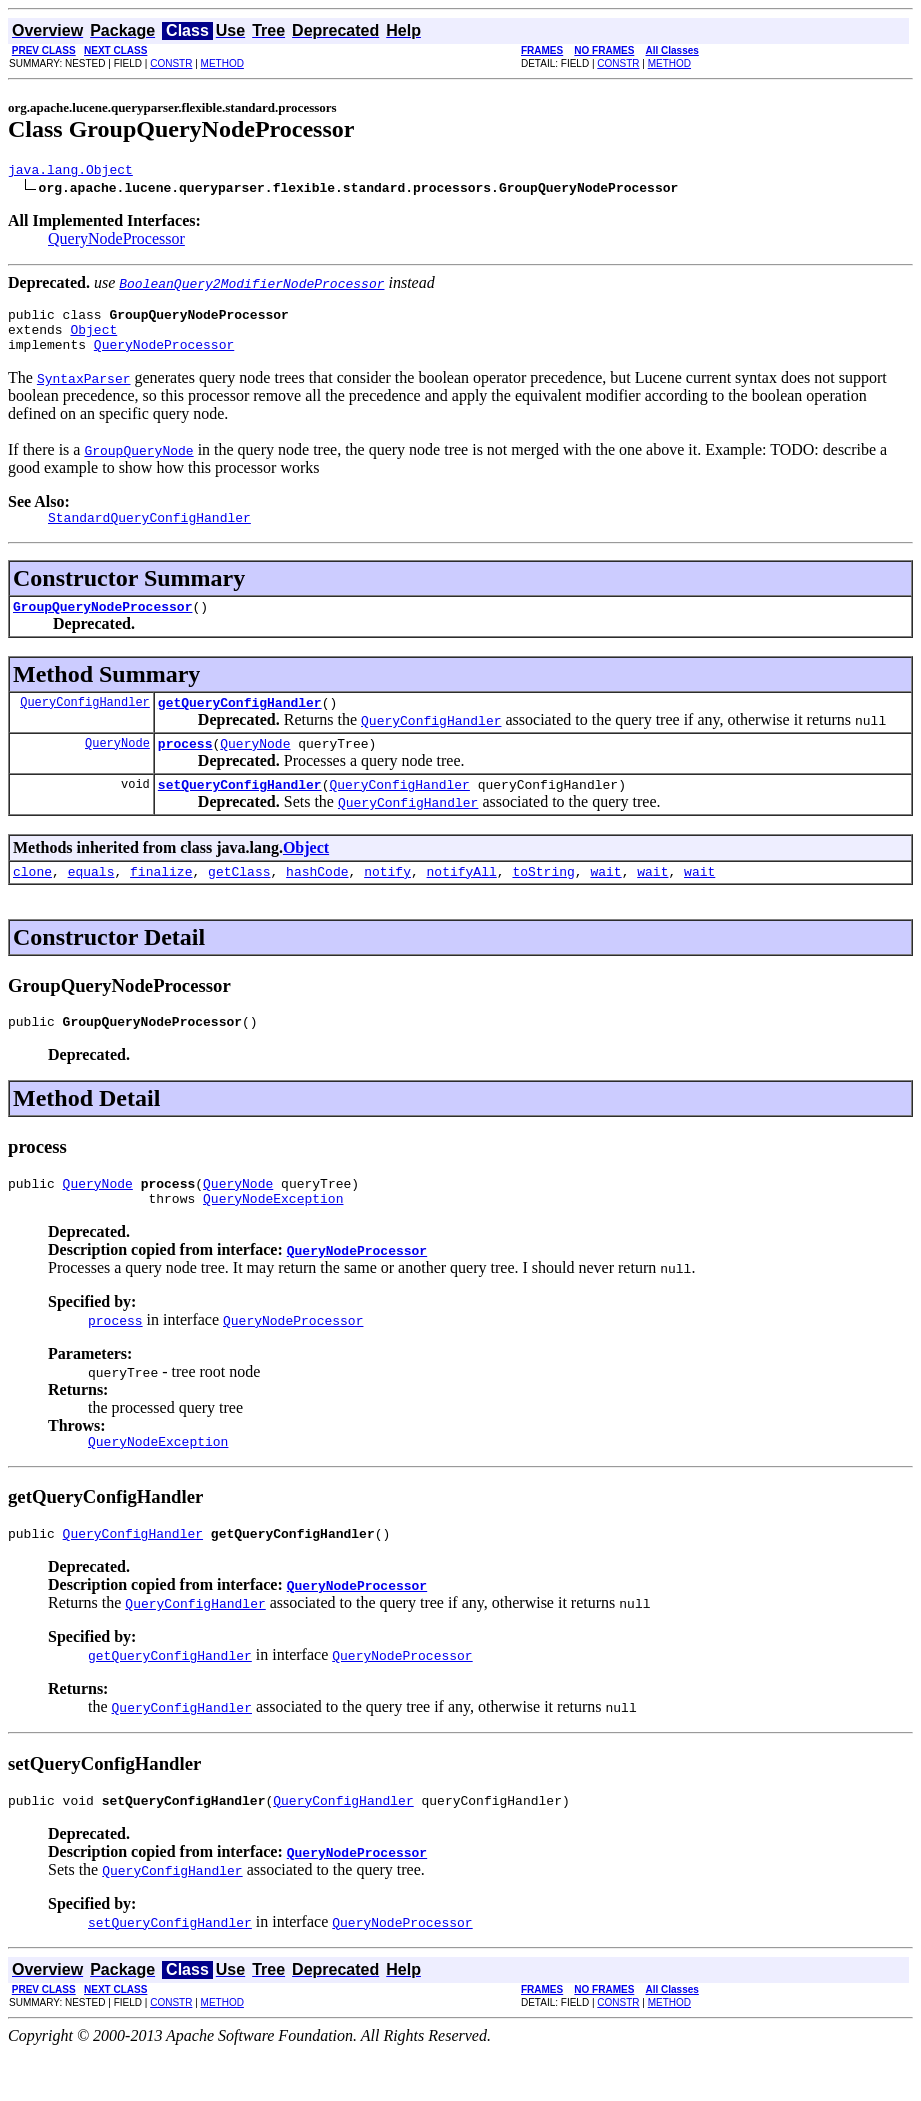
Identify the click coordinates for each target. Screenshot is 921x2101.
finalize (161, 901)
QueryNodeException (273, 1237)
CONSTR (171, 63)
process (185, 767)
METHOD (222, 63)
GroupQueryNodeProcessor (102, 624)
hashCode (317, 901)
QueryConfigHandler (85, 722)
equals (91, 901)
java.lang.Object (70, 172)
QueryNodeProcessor (116, 241)
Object (93, 338)
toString (543, 901)
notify (387, 901)
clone (32, 901)
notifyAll (462, 901)
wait (605, 901)
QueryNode (117, 766)
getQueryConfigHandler (240, 723)
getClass (239, 901)
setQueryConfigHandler (240, 811)
